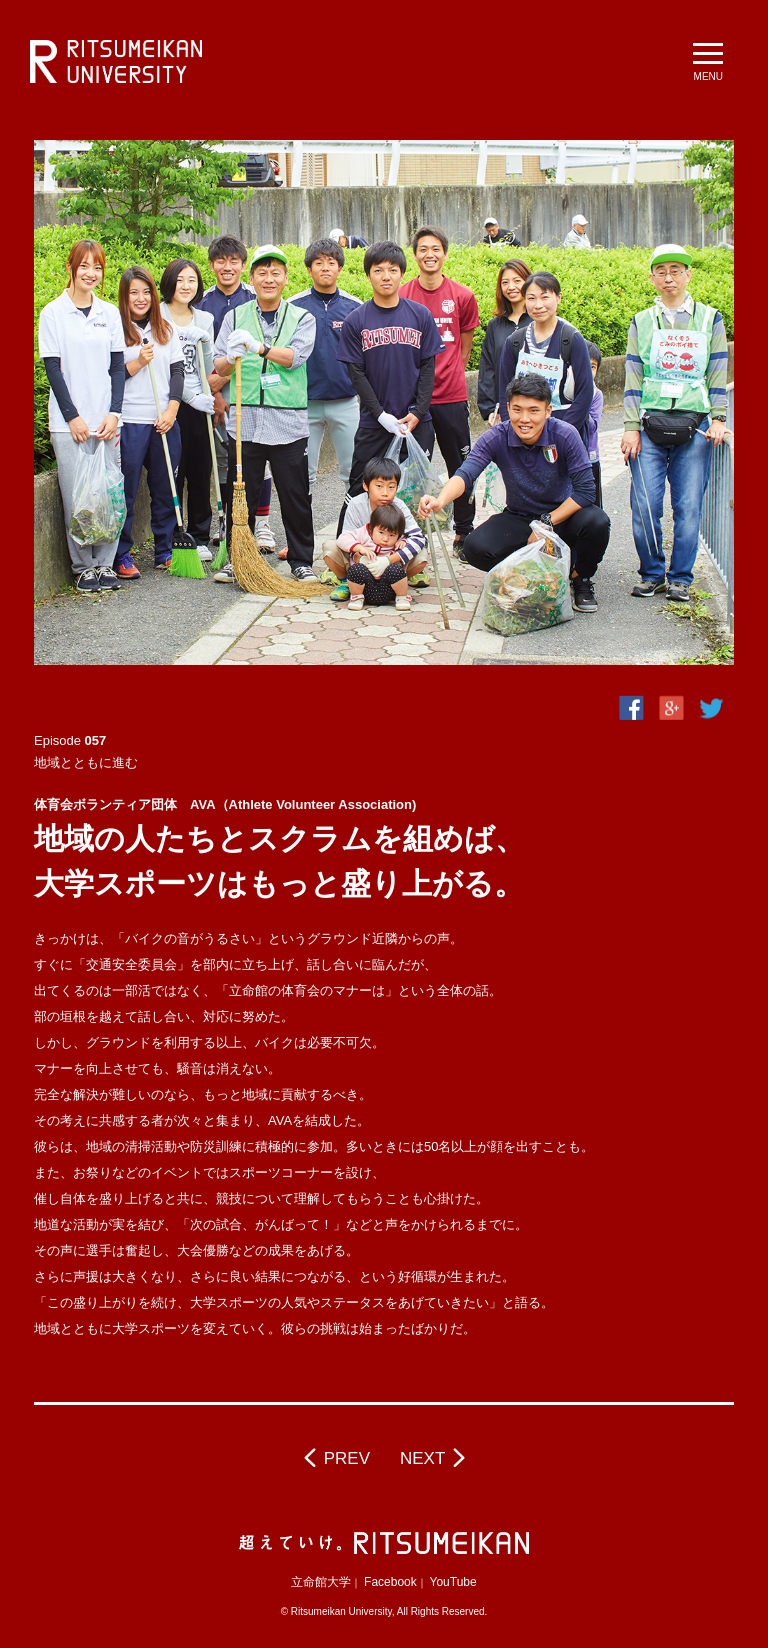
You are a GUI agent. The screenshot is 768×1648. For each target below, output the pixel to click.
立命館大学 (321, 1582)
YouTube (453, 1582)
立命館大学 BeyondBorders (116, 62)
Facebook (390, 1582)
